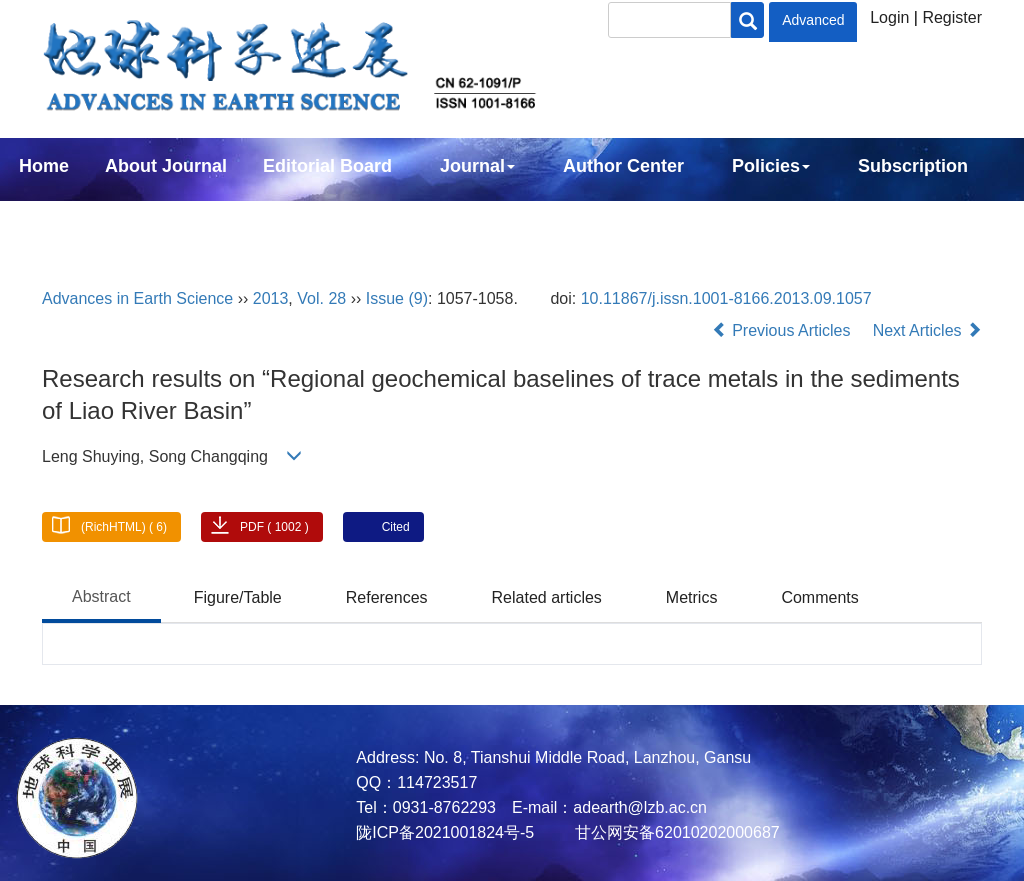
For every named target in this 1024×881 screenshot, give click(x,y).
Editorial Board (327, 166)
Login (889, 17)
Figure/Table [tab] (238, 597)
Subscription (913, 166)
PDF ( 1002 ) (274, 527)
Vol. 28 (321, 298)
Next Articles (927, 330)
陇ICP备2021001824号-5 (445, 832)
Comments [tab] (819, 597)
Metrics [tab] (692, 597)
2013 (271, 298)
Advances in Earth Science (137, 298)
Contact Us (66, 220)
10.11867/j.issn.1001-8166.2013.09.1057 (726, 298)
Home (44, 166)
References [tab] (387, 597)
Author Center (623, 166)
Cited (396, 527)
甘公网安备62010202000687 (675, 832)
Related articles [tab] (547, 597)
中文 (168, 220)
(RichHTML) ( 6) (124, 527)
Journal (477, 166)
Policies (771, 166)
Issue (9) (397, 298)
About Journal (166, 166)
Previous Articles (783, 330)
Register (952, 17)
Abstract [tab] (101, 596)
